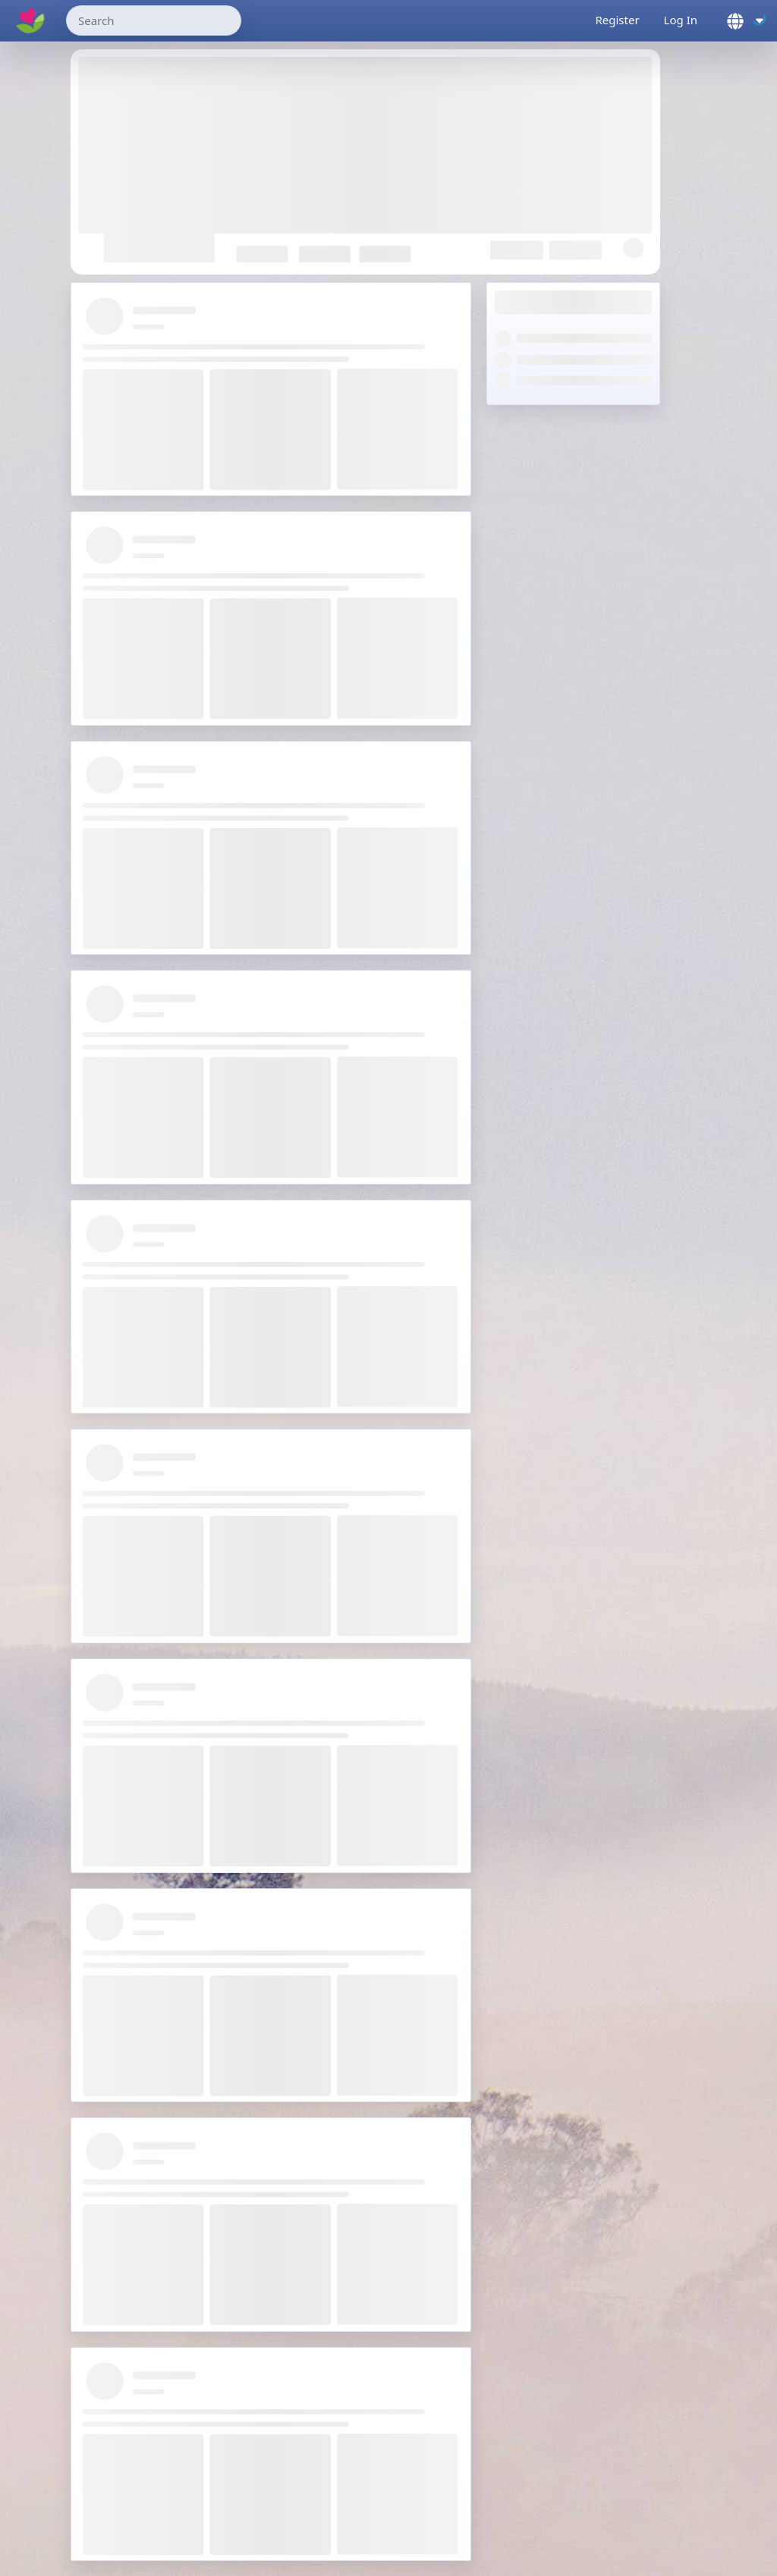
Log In (680, 19)
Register (617, 19)
